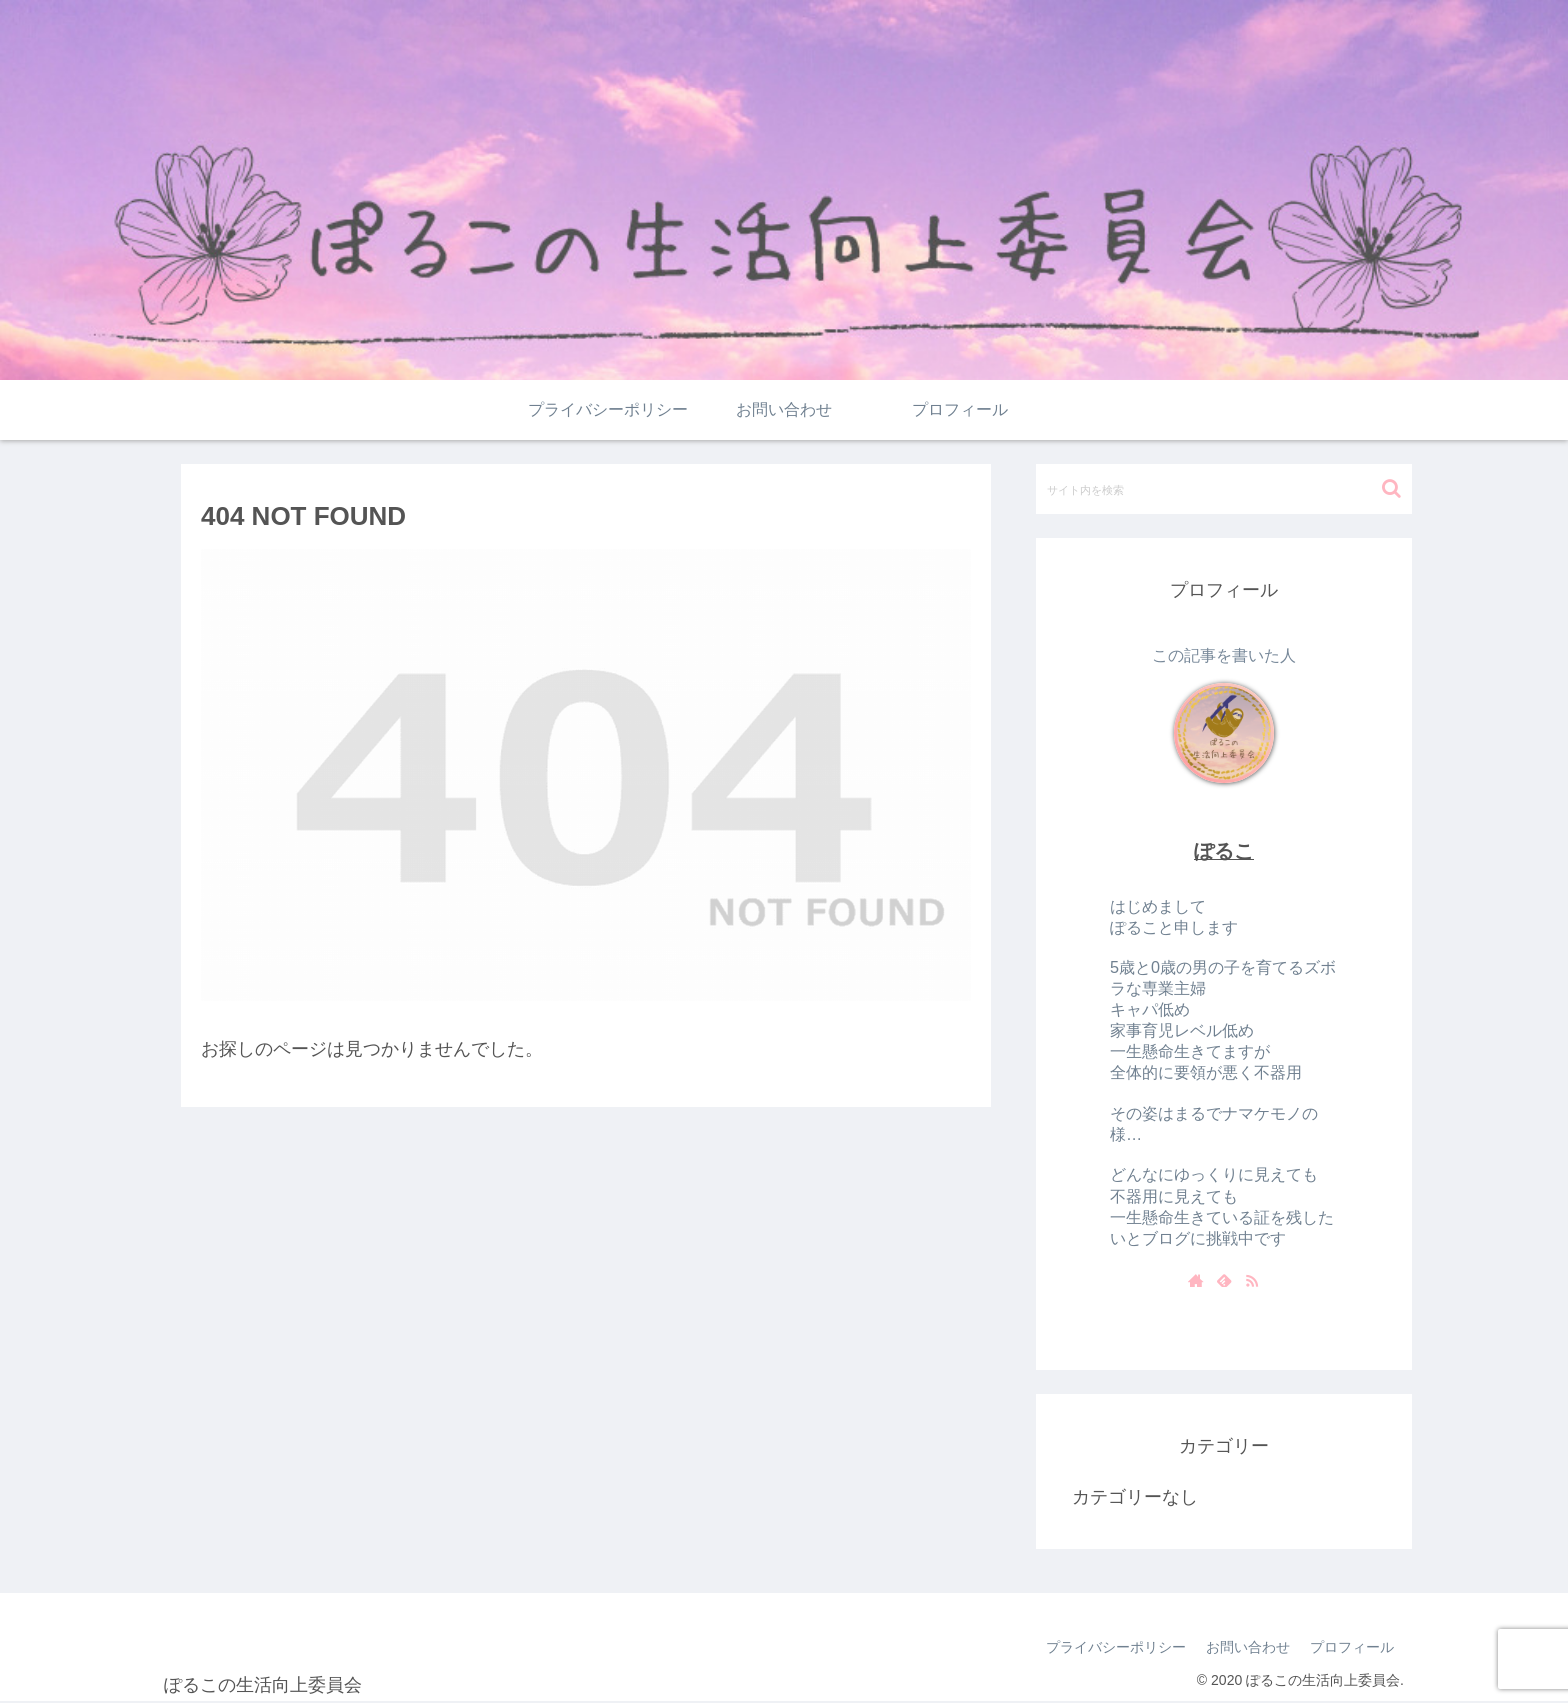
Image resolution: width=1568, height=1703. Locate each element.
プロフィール (1352, 1647)
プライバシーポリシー (1116, 1647)
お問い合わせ (1248, 1647)
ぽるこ (1224, 851)
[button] (1391, 488)
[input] (1224, 489)
